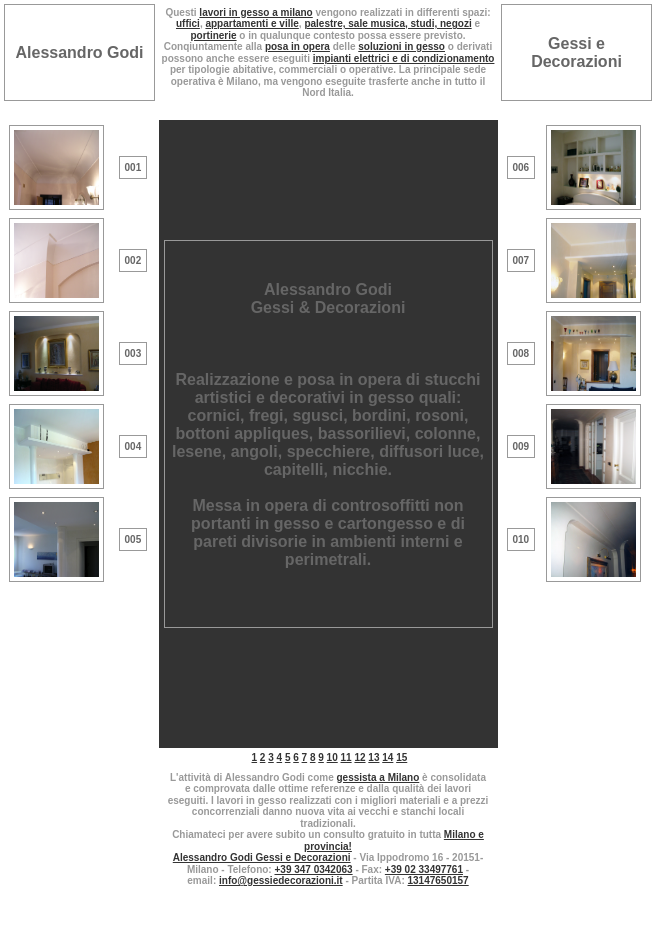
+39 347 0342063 (313, 869)
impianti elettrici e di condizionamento (404, 58)
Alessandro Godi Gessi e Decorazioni (262, 857)
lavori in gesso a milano (255, 12)
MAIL (328, 926)
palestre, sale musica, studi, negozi (387, 23)
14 (387, 757)
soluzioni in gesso (401, 46)
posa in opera (297, 46)
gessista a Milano (377, 777)
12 (359, 757)
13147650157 (438, 880)
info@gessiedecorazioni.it (281, 880)
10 (332, 757)
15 (401, 757)
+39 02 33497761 (424, 869)
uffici (188, 23)
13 (373, 757)
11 (346, 757)
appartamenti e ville (251, 23)
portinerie (213, 35)
